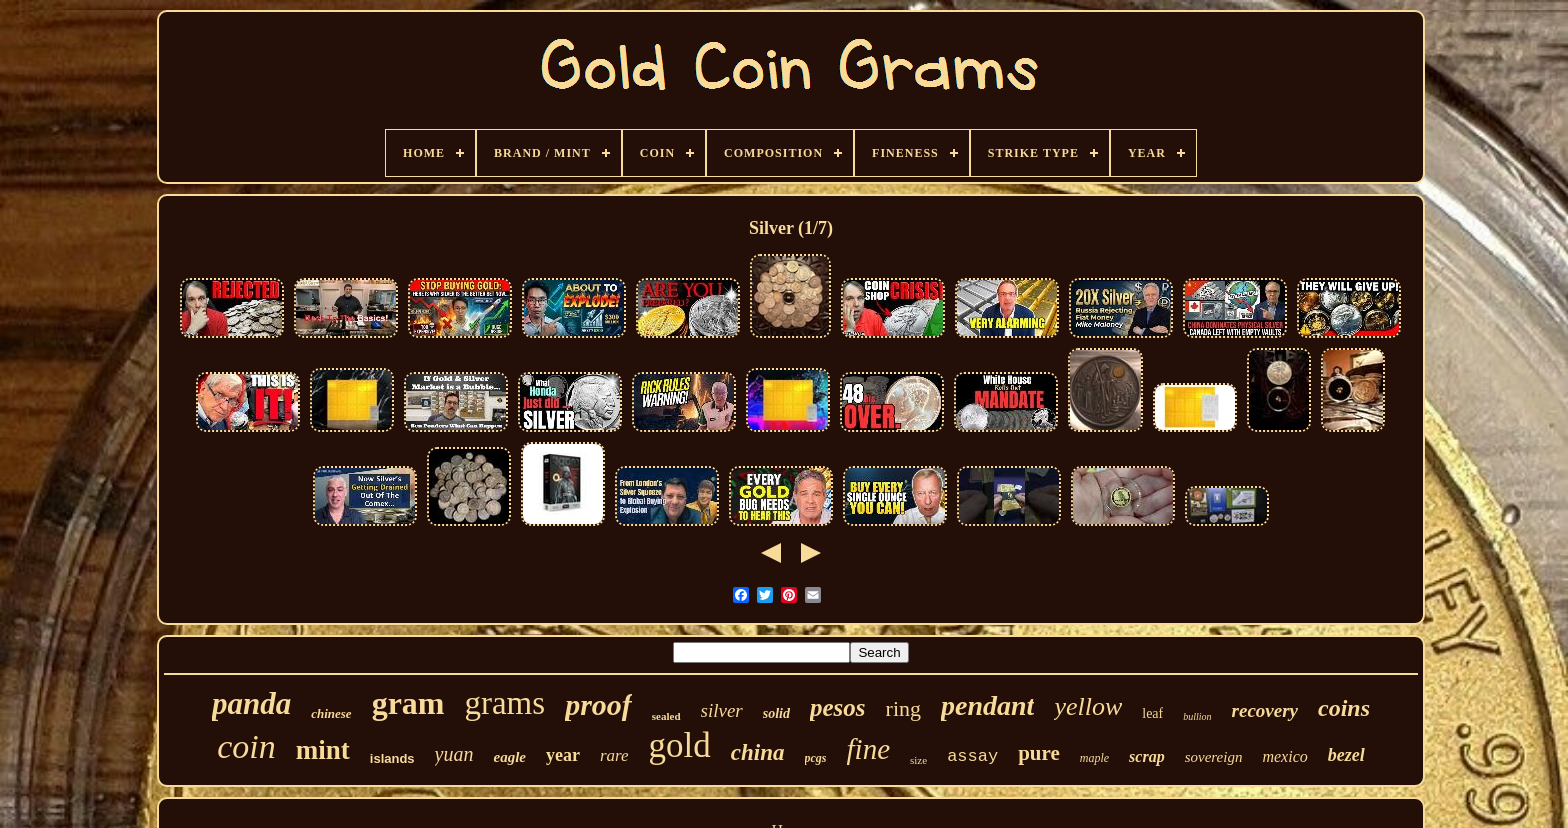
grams (504, 703)
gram (408, 703)
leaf (1152, 713)
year (563, 755)
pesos (838, 707)
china (758, 752)
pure (1039, 753)
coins (1344, 708)
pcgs (816, 758)
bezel (1346, 755)
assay (972, 756)
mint (323, 750)
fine (869, 749)
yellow (1088, 706)
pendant (987, 705)
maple (1094, 758)
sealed (666, 716)
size (918, 760)
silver (722, 710)
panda (251, 703)
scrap (1147, 756)
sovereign (1214, 757)
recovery (1265, 710)
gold (680, 745)
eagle (509, 757)
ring (903, 708)
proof (598, 704)
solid (776, 713)
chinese (331, 713)
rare (614, 755)
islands (392, 758)
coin (246, 746)
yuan (454, 754)
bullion (1197, 716)
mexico (1284, 756)
